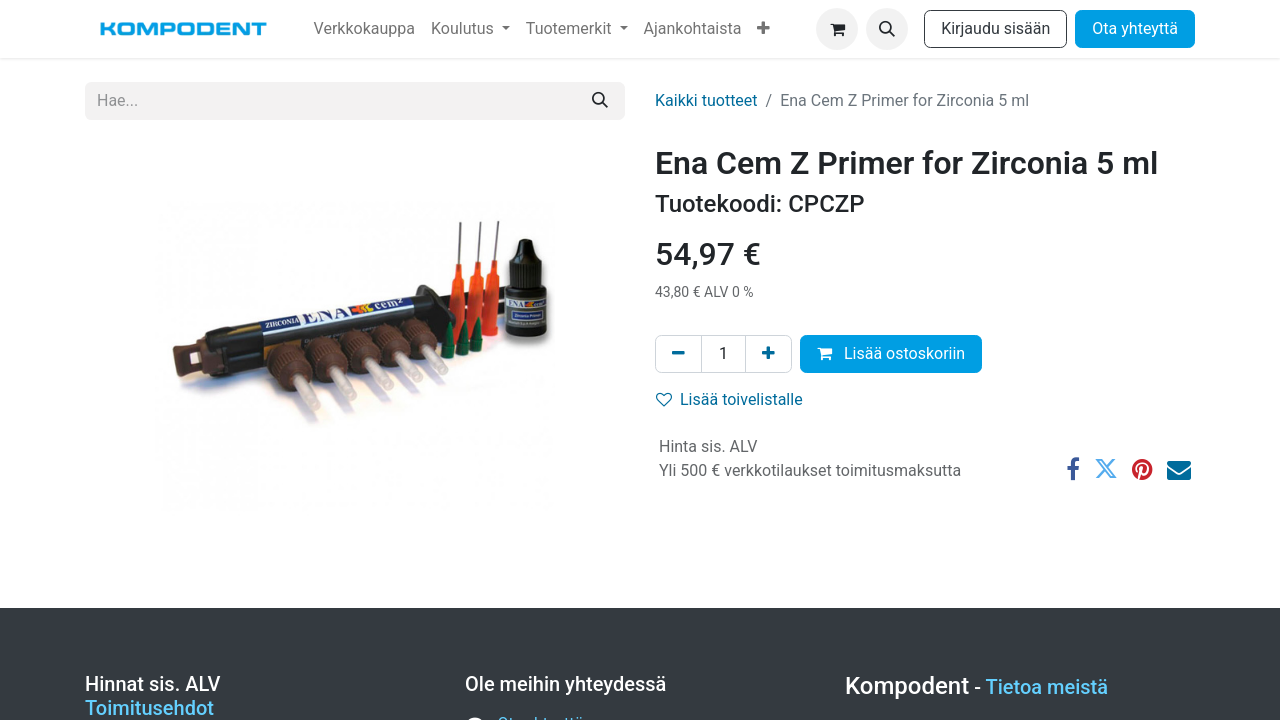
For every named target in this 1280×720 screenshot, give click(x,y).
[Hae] (600, 101)
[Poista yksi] (678, 354)
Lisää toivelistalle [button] (729, 399)
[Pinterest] (1142, 469)
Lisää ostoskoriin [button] (891, 353)
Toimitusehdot (149, 708)
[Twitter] (1106, 469)
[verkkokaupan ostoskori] (837, 29)
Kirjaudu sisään (995, 28)
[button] (887, 29)
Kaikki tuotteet (706, 100)
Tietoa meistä (1047, 687)
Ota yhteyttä (1135, 28)
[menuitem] (364, 29)
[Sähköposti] (1179, 469)
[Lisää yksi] (768, 354)
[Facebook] (1073, 469)
